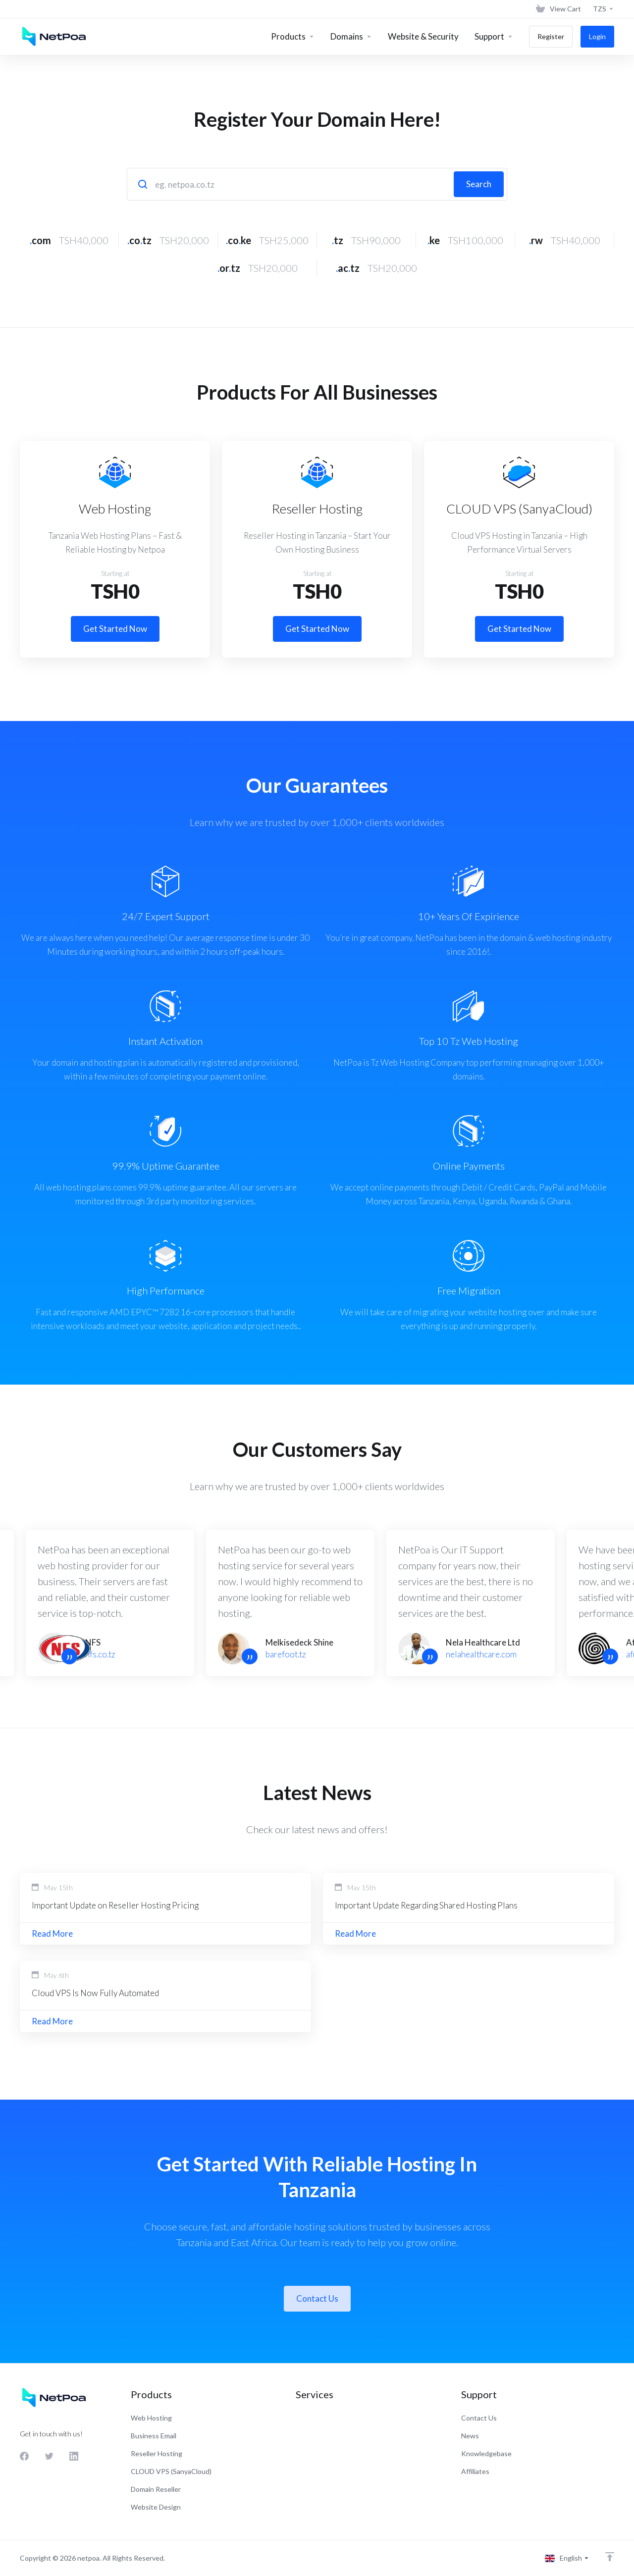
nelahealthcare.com (481, 1654)
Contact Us (317, 2298)
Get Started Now (115, 628)
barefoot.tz (285, 1654)
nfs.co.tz (100, 1654)
